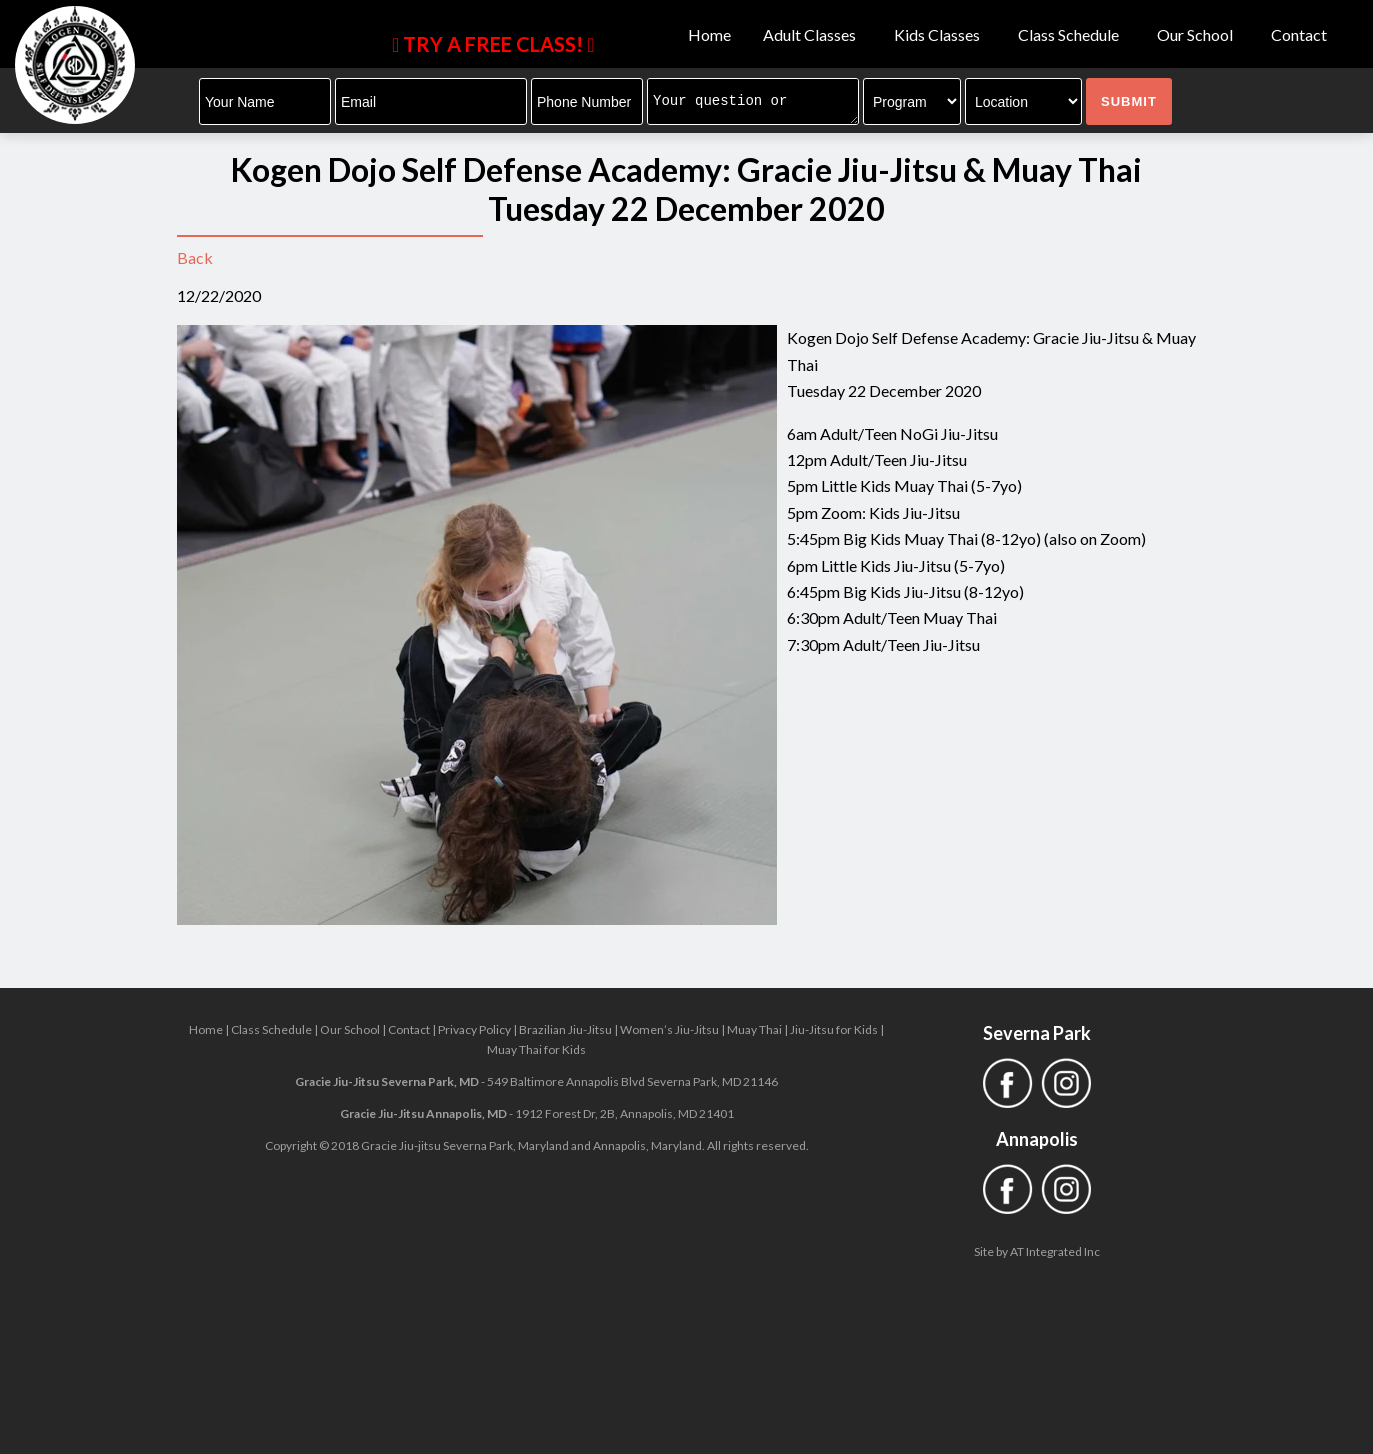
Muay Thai (754, 1029)
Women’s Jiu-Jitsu (669, 1029)
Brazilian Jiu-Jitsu (565, 1029)
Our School (1198, 35)
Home (709, 35)
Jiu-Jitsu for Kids (834, 1029)
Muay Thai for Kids (536, 1049)
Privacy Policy (474, 1029)
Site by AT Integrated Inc (1037, 1251)
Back (195, 257)
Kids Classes (940, 35)
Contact (1299, 35)
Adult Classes (812, 35)
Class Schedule (1071, 35)
